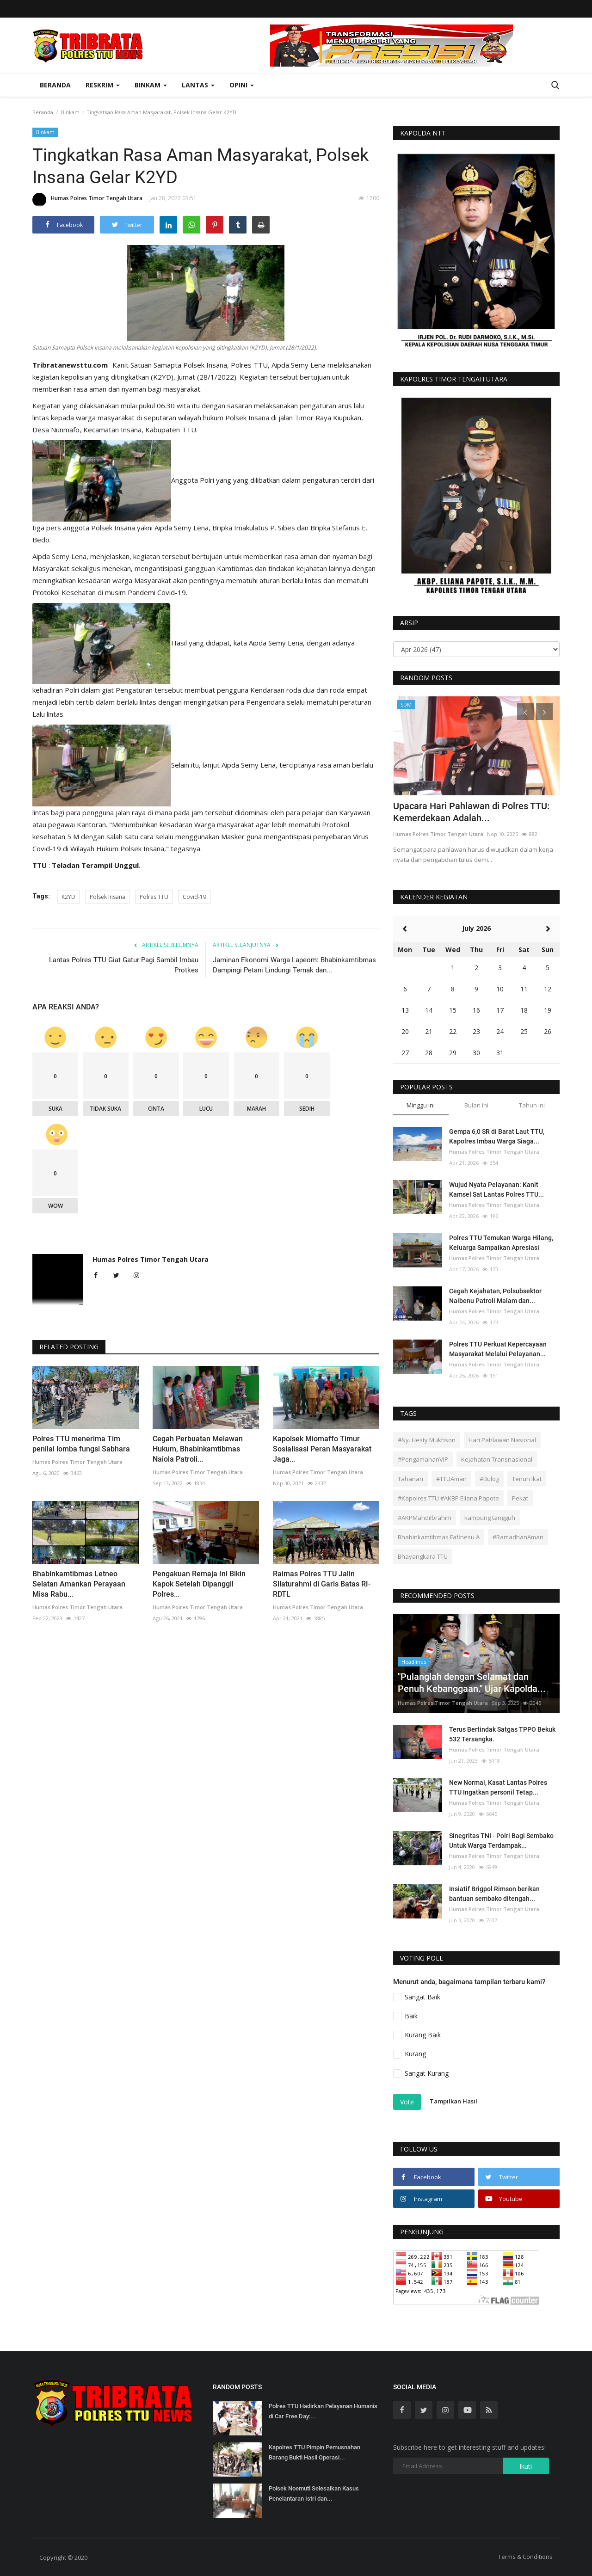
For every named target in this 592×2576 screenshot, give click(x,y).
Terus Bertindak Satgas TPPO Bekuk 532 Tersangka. (502, 1734)
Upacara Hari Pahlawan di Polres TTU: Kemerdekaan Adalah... (471, 812)
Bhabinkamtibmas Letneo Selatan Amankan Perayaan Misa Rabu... (78, 1583)
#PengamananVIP (423, 1459)
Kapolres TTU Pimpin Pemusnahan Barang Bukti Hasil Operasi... (314, 2452)
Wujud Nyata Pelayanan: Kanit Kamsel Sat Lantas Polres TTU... (496, 1189)
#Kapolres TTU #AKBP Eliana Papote (448, 1498)
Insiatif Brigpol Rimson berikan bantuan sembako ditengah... (494, 1893)
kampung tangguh (489, 1517)
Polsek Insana (107, 897)
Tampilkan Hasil (453, 2101)
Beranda (55, 84)
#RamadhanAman (518, 1537)
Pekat (520, 1498)
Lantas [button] (198, 84)
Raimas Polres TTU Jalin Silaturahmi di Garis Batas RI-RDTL (321, 1583)
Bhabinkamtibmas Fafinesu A (439, 1537)
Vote (407, 2101)
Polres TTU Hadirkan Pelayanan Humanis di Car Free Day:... (323, 2411)
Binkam (70, 112)
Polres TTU (154, 897)
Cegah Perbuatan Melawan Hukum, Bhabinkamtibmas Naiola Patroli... (198, 1448)
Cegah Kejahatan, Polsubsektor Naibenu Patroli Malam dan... (495, 1295)
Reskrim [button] (103, 84)
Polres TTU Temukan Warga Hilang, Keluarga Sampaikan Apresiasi (501, 1242)
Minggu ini (421, 1105)
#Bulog (489, 1479)
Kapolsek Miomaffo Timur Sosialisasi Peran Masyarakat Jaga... (322, 1448)
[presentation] (525, 711)
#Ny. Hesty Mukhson (427, 1440)
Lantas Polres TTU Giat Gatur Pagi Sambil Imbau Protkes (123, 965)
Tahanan (410, 1479)
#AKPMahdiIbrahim (424, 1517)
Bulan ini (476, 1105)
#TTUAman (451, 1479)
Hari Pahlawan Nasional (502, 1440)
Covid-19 (194, 897)
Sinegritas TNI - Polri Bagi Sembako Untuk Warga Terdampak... (501, 1840)
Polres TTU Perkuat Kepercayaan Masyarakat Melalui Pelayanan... (498, 1349)
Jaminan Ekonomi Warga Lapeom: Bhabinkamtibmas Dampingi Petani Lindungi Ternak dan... (294, 965)
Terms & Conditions (525, 2556)
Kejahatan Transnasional (496, 1459)
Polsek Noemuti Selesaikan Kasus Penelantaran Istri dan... (314, 2493)
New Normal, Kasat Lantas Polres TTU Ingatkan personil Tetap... (498, 1787)
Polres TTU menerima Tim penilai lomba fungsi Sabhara (81, 1443)
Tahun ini (532, 1105)
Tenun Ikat (527, 1479)
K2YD (68, 897)
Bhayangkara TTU (423, 1556)
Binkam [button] (151, 84)
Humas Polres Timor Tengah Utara (87, 200)
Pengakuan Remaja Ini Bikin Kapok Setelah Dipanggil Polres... (199, 1583)
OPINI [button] (241, 84)
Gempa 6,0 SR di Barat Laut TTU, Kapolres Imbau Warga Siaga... (496, 1136)
